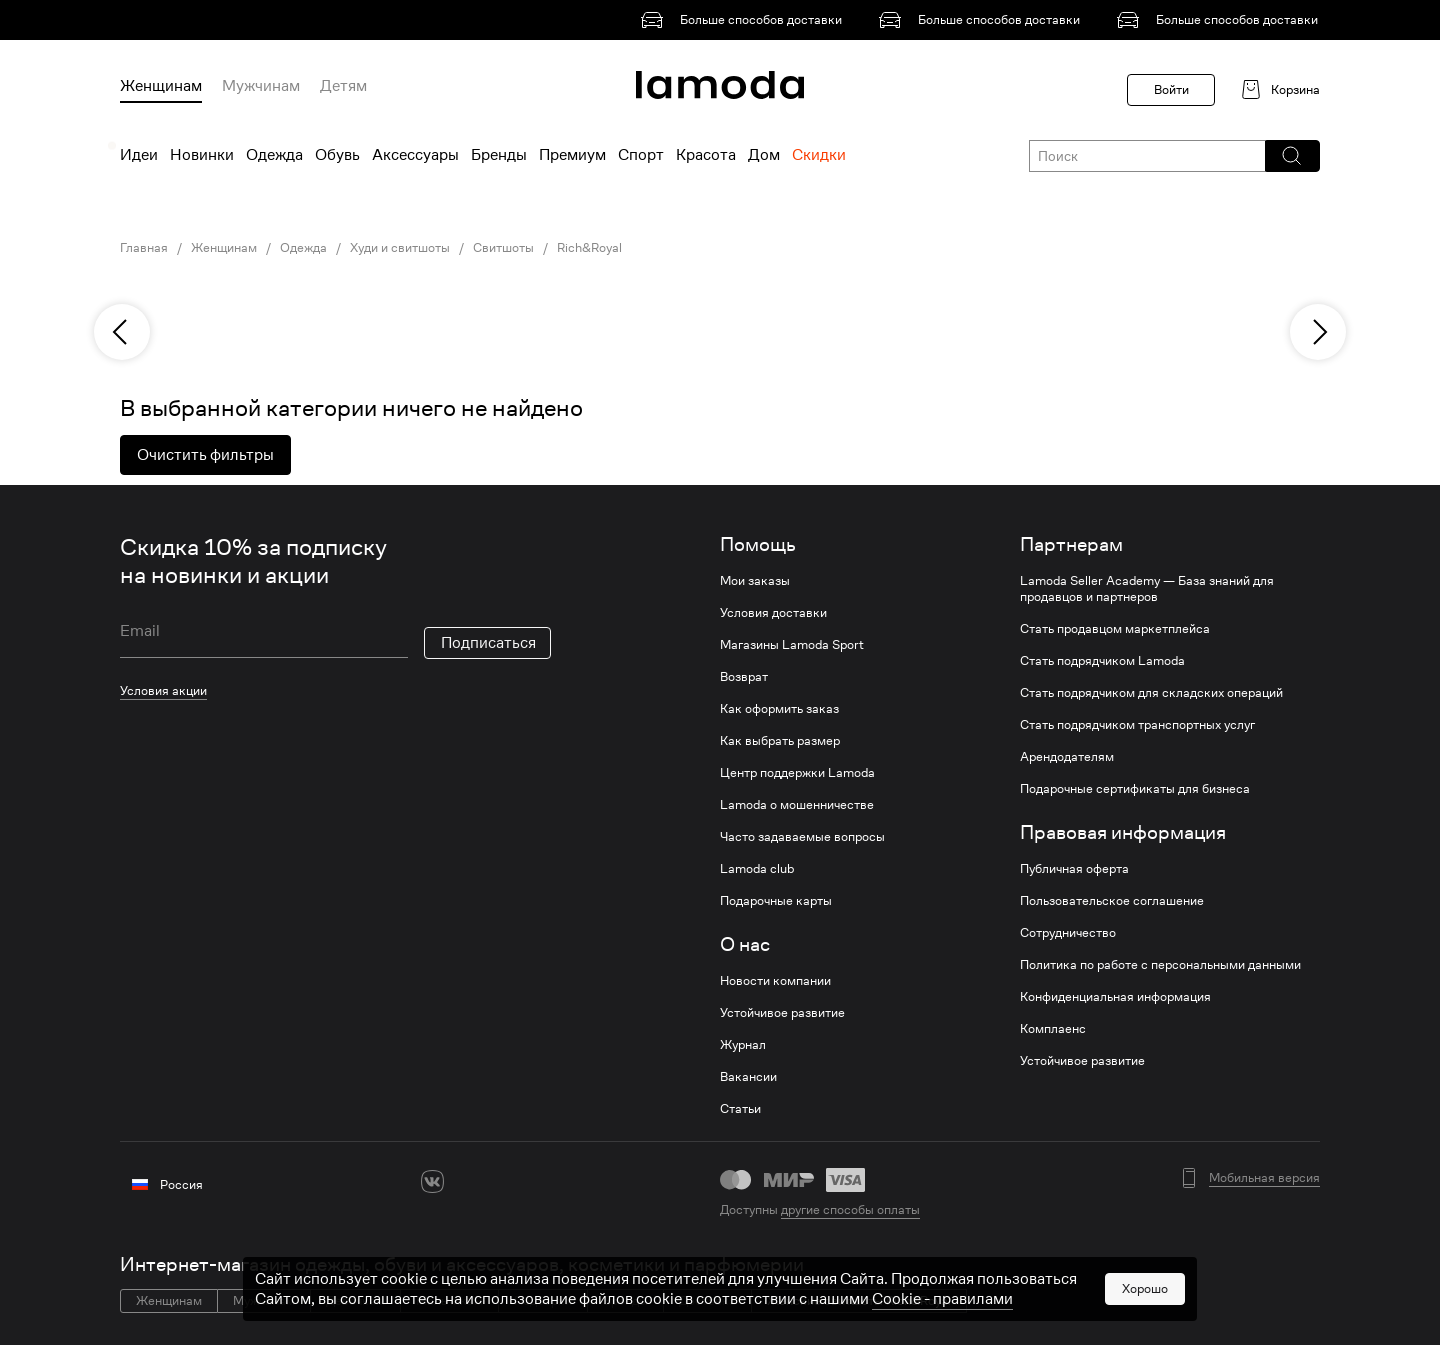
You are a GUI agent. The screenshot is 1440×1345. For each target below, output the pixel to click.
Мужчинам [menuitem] (261, 86)
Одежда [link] (303, 248)
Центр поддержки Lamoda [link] (797, 773)
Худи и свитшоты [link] (400, 248)
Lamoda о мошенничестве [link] (797, 805)
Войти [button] (1171, 89)
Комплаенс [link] (1053, 1029)
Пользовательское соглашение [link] (1112, 901)
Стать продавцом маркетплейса (1115, 629)
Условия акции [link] (163, 690)
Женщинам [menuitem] (161, 86)
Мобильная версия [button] (1264, 1178)
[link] (745, 20)
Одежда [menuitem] (274, 155)
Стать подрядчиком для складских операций (1151, 693)
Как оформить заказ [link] (779, 709)
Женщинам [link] (224, 248)
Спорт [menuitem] (641, 155)
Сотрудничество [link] (1068, 933)
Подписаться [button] (488, 643)
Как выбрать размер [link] (780, 741)
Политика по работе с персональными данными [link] (1160, 965)
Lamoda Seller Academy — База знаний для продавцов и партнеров (1147, 589)
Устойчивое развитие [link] (782, 1013)
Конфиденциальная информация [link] (1115, 997)
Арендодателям (1067, 757)
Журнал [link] (743, 1045)
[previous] (122, 332)
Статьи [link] (740, 1109)
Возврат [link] (744, 677)
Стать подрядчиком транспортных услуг (1137, 725)
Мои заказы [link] (755, 581)
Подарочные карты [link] (776, 901)
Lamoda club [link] (757, 869)
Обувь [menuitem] (337, 155)
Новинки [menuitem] (202, 155)
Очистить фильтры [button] (205, 455)
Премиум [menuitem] (572, 155)
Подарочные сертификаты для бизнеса (1135, 789)
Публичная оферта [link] (1074, 869)
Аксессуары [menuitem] (415, 155)
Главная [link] (144, 248)
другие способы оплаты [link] (850, 1209)
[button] (1291, 156)
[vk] (432, 1181)
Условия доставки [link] (773, 613)
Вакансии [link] (748, 1077)
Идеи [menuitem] (139, 155)
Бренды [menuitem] (499, 155)
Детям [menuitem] (343, 86)
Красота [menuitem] (706, 155)
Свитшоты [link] (503, 248)
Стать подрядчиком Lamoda (1102, 661)
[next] (1318, 332)
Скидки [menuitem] (819, 155)
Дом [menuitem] (764, 155)
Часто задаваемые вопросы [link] (802, 837)
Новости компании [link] (775, 981)
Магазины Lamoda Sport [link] (792, 645)
